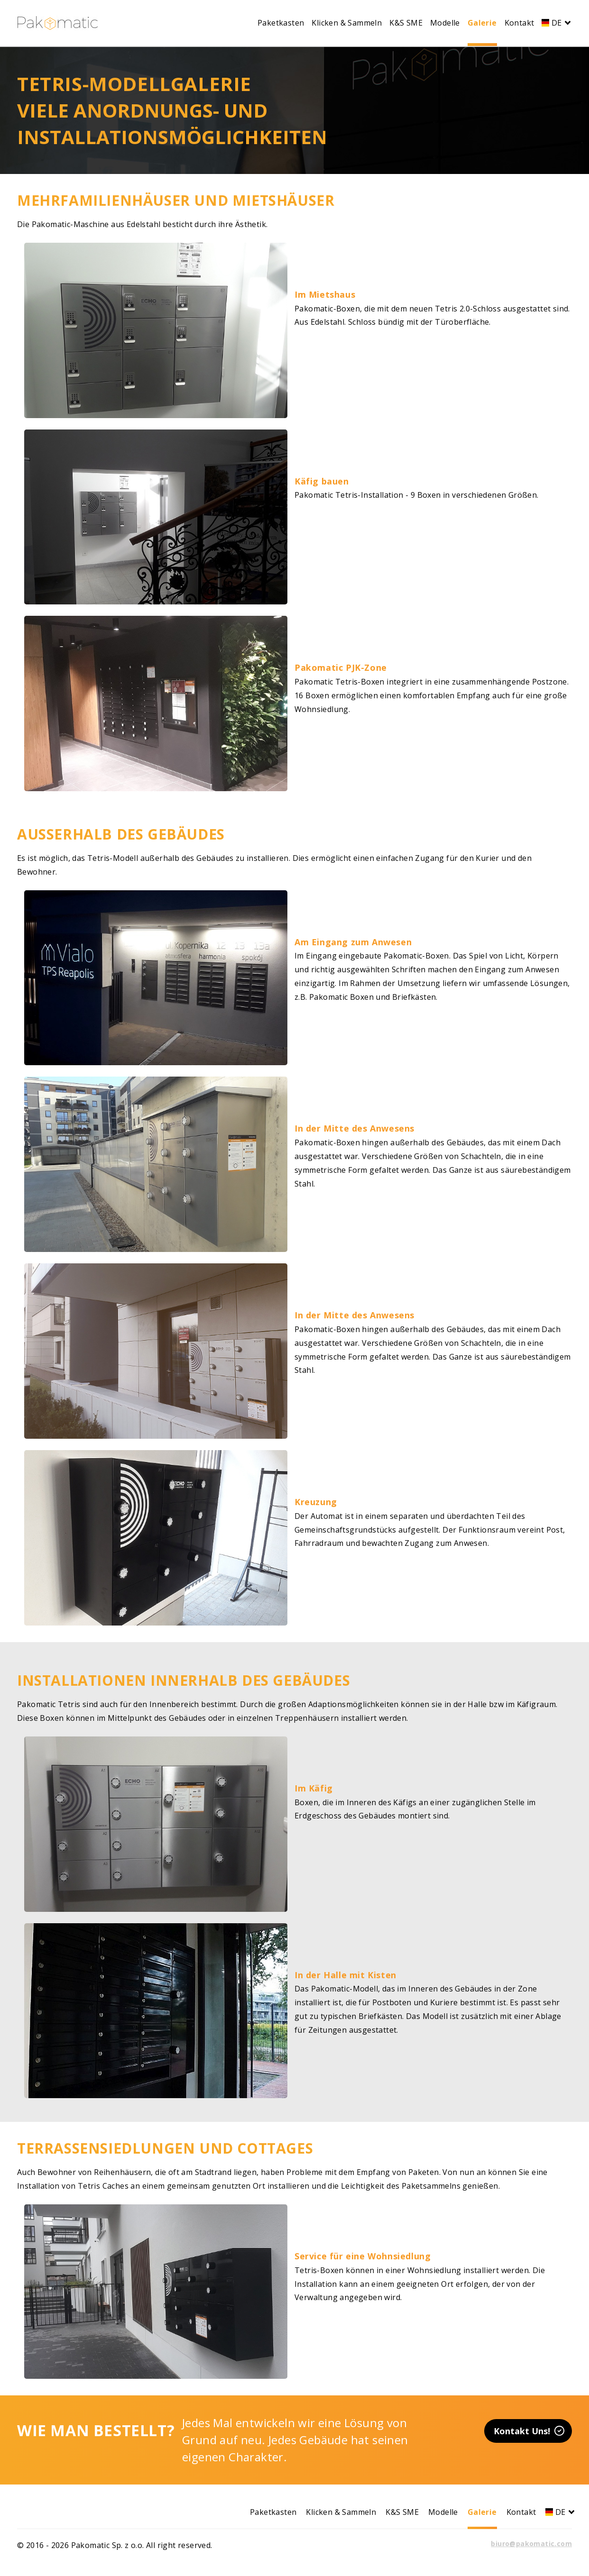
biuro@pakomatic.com (531, 2543)
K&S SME (406, 23)
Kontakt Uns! (529, 2431)
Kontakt (519, 23)
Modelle (445, 23)
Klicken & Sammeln (347, 23)
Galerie (482, 23)
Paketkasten (281, 23)
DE (555, 23)
